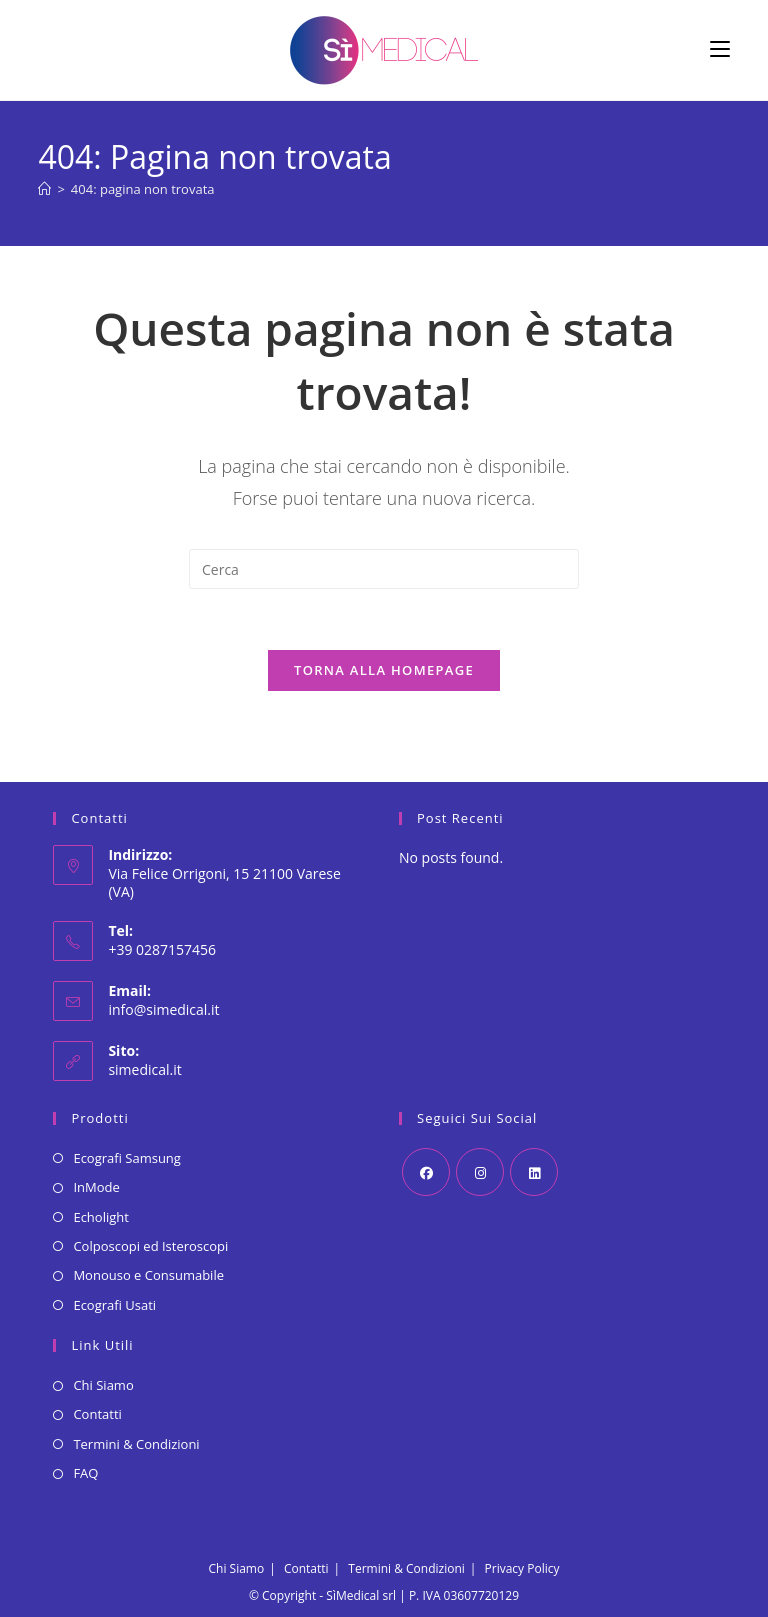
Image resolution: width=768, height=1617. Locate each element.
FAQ (85, 1473)
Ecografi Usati (114, 1305)
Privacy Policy (522, 1568)
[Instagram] (480, 1172)
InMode (96, 1187)
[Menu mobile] (720, 49)
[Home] (44, 189)
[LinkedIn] (534, 1172)
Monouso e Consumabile (148, 1275)
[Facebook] (426, 1172)
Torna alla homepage (384, 670)
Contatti (97, 1414)
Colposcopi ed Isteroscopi (150, 1246)
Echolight (100, 1217)
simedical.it (144, 1069)
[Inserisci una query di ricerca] (384, 569)
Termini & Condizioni (136, 1444)
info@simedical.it (163, 1009)
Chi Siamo (103, 1385)
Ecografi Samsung (127, 1158)
